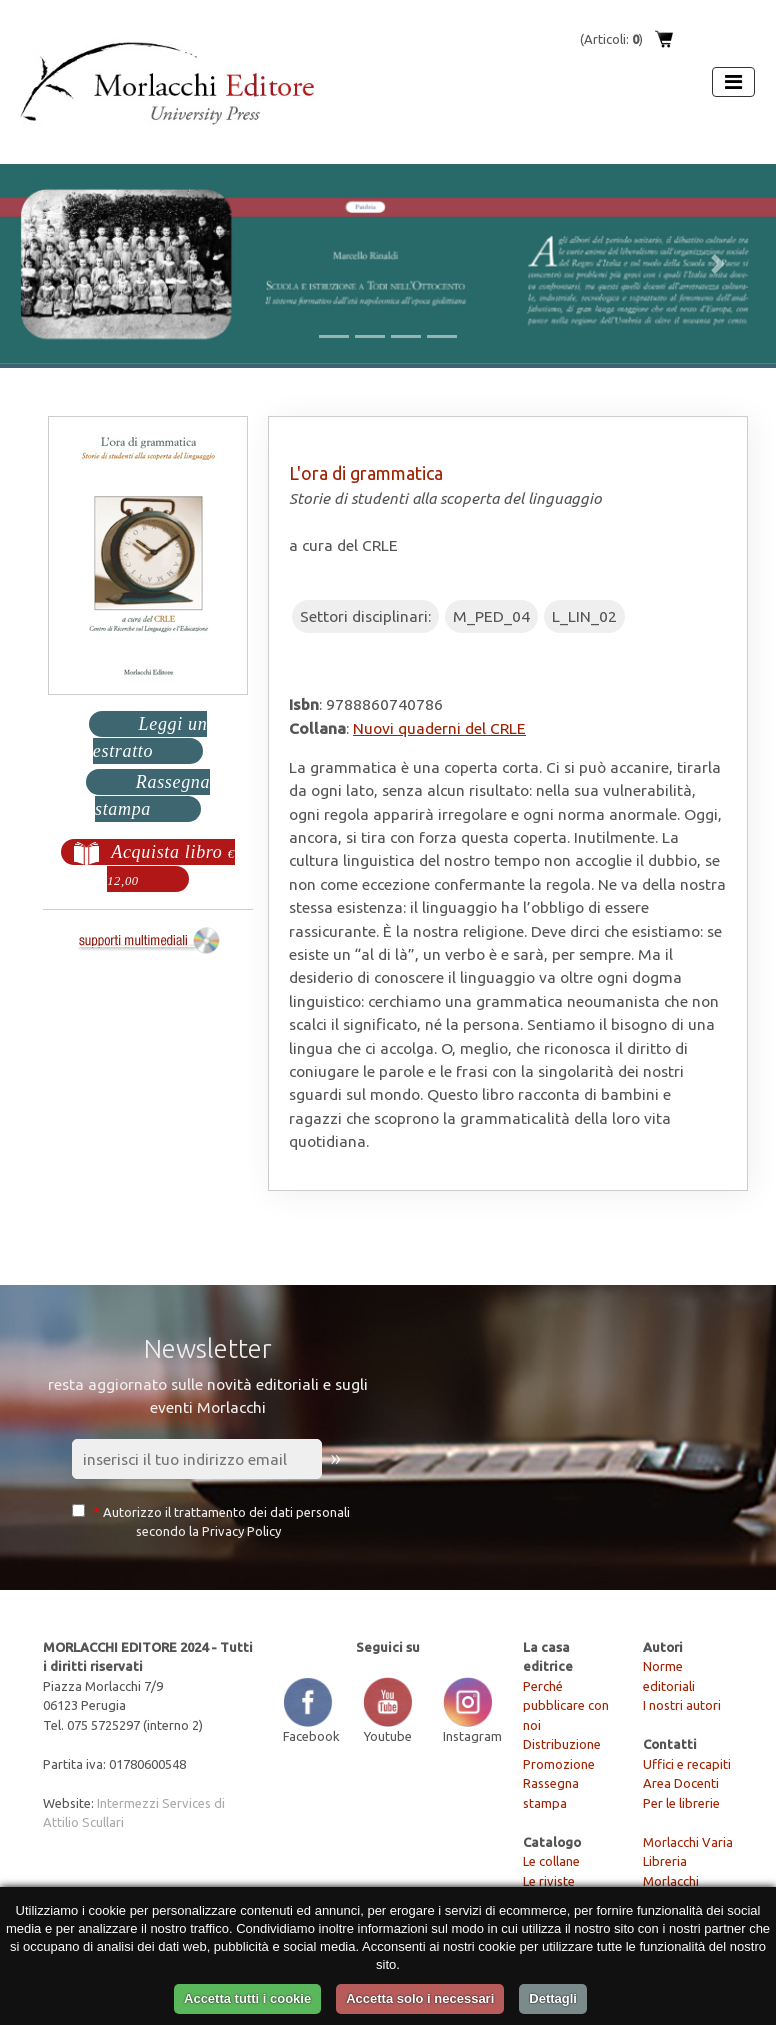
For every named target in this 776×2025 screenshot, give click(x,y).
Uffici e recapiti (687, 1764)
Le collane (551, 1861)
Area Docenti (681, 1783)
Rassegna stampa (153, 798)
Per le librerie (681, 1803)
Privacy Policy (241, 1531)
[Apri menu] (733, 82)
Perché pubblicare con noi (566, 1705)
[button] (58, 264)
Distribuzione (562, 1744)
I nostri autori (682, 1705)
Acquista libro (172, 870)
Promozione (559, 1764)
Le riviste (549, 1881)
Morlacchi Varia (688, 1842)
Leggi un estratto (150, 738)
